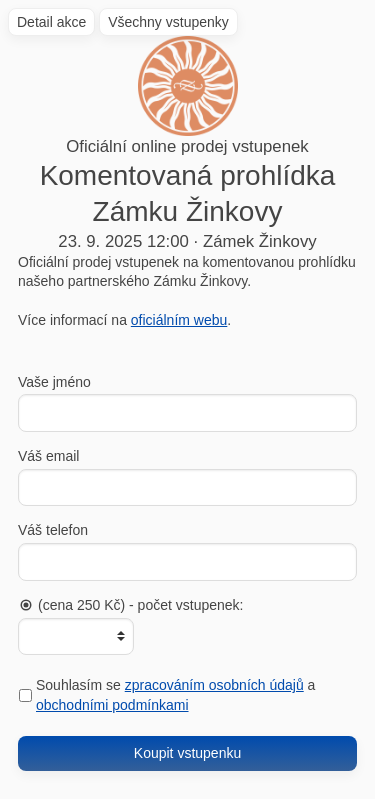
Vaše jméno (54, 382)
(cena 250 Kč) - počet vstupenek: (130, 605)
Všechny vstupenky (168, 22)
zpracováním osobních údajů (214, 685)
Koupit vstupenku (187, 753)
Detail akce (51, 22)
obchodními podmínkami (112, 705)
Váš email (48, 456)
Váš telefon (53, 530)
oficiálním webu (179, 320)
